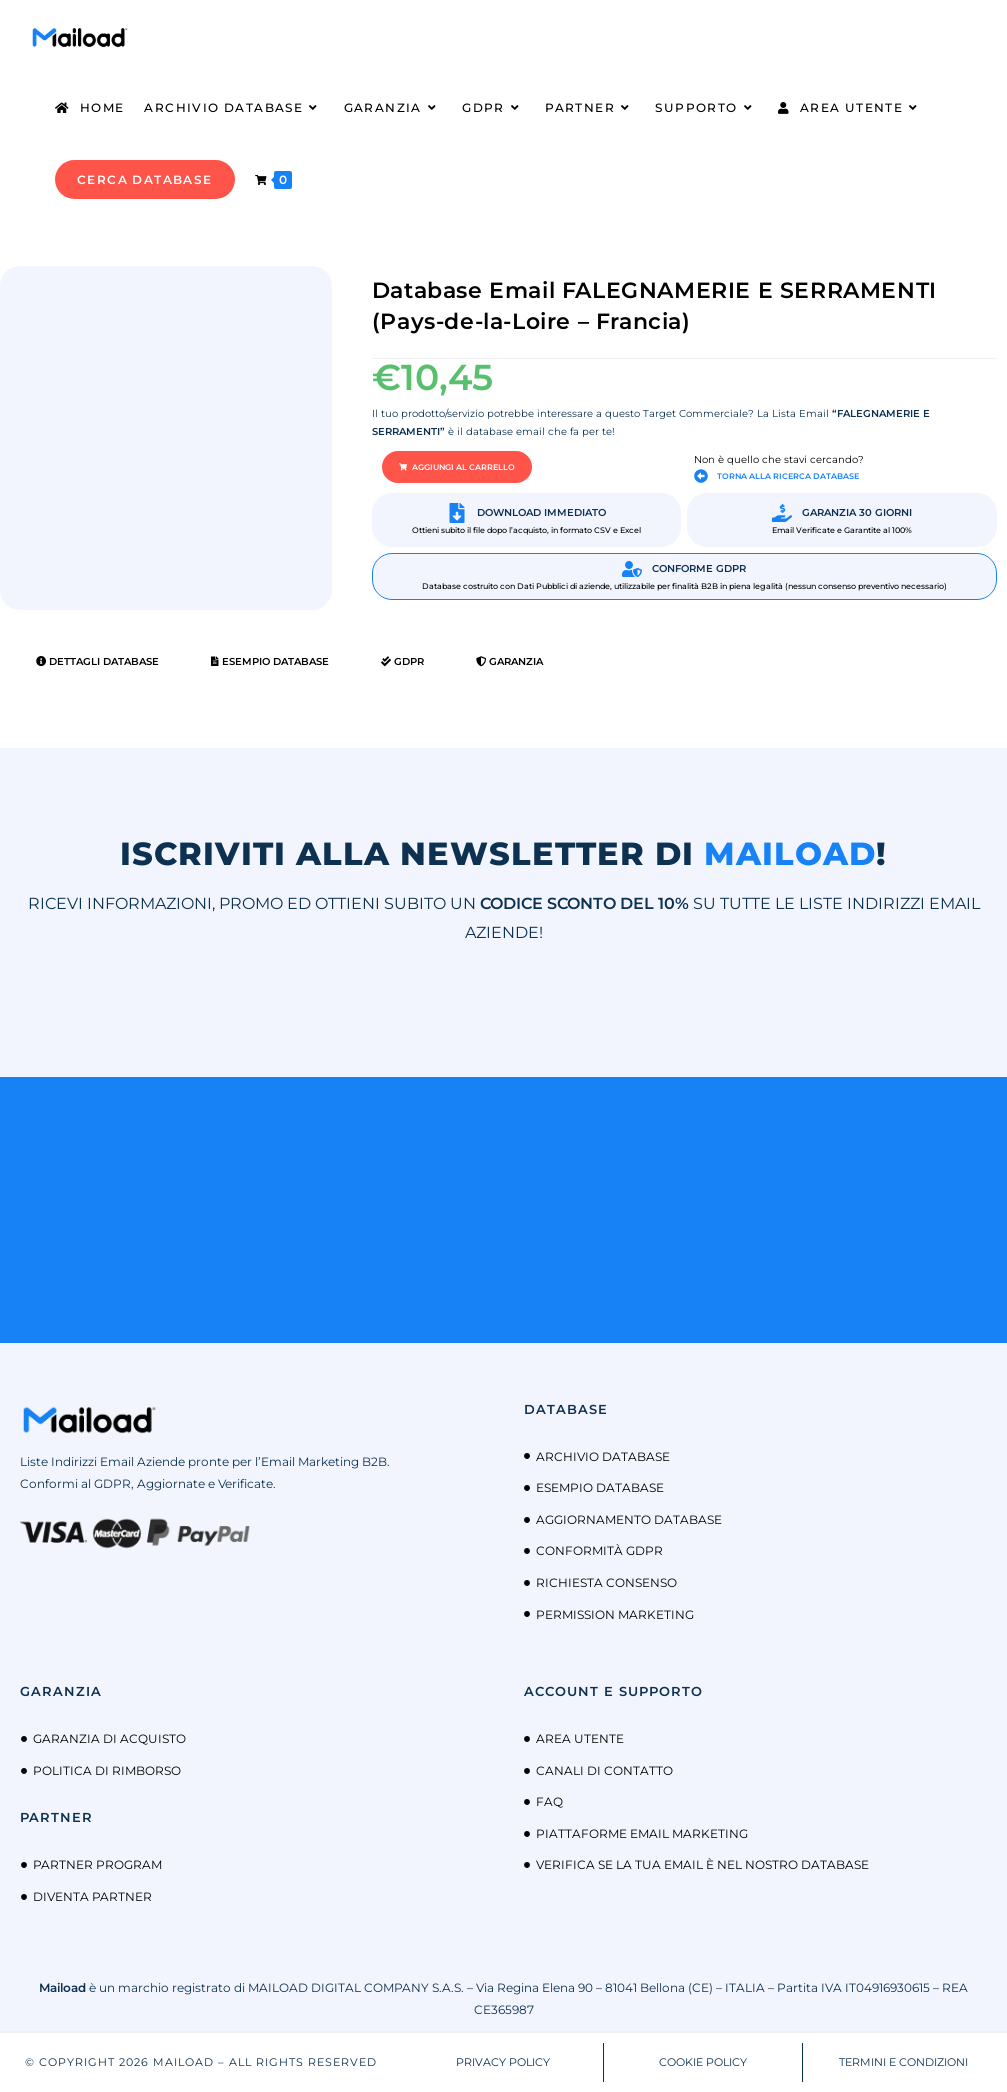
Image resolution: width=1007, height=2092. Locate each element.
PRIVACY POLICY (503, 2062)
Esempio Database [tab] (270, 661)
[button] (457, 467)
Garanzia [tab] (509, 661)
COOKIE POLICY (703, 2062)
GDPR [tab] (402, 661)
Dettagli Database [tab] (97, 661)
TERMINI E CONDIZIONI (903, 2062)
